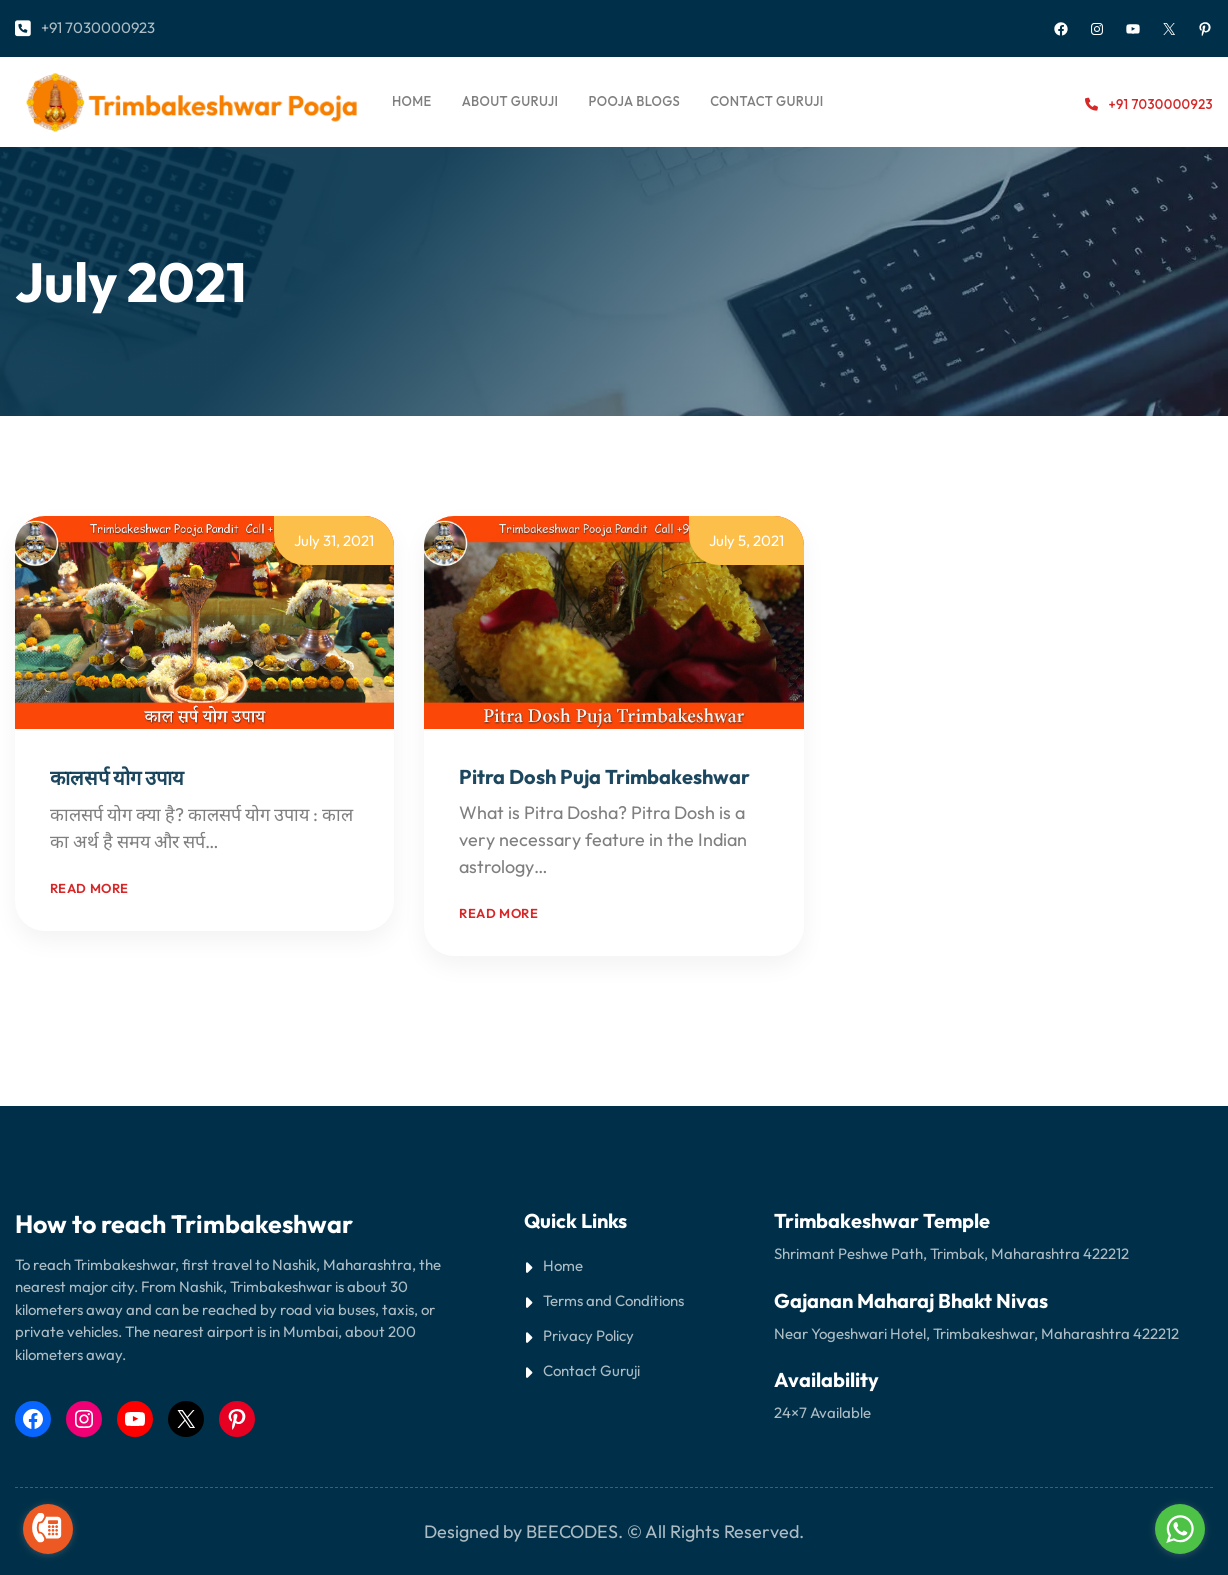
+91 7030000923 (98, 27)
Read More (266, 841)
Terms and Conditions (613, 1300)
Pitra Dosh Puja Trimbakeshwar (604, 776)
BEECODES (572, 1531)
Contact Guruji (591, 1370)
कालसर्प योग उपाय (117, 777)
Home (412, 101)
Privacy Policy (588, 1335)
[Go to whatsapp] (1180, 1529)
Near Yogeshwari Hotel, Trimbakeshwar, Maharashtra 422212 (976, 1333)
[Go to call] (48, 1529)
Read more (89, 888)
